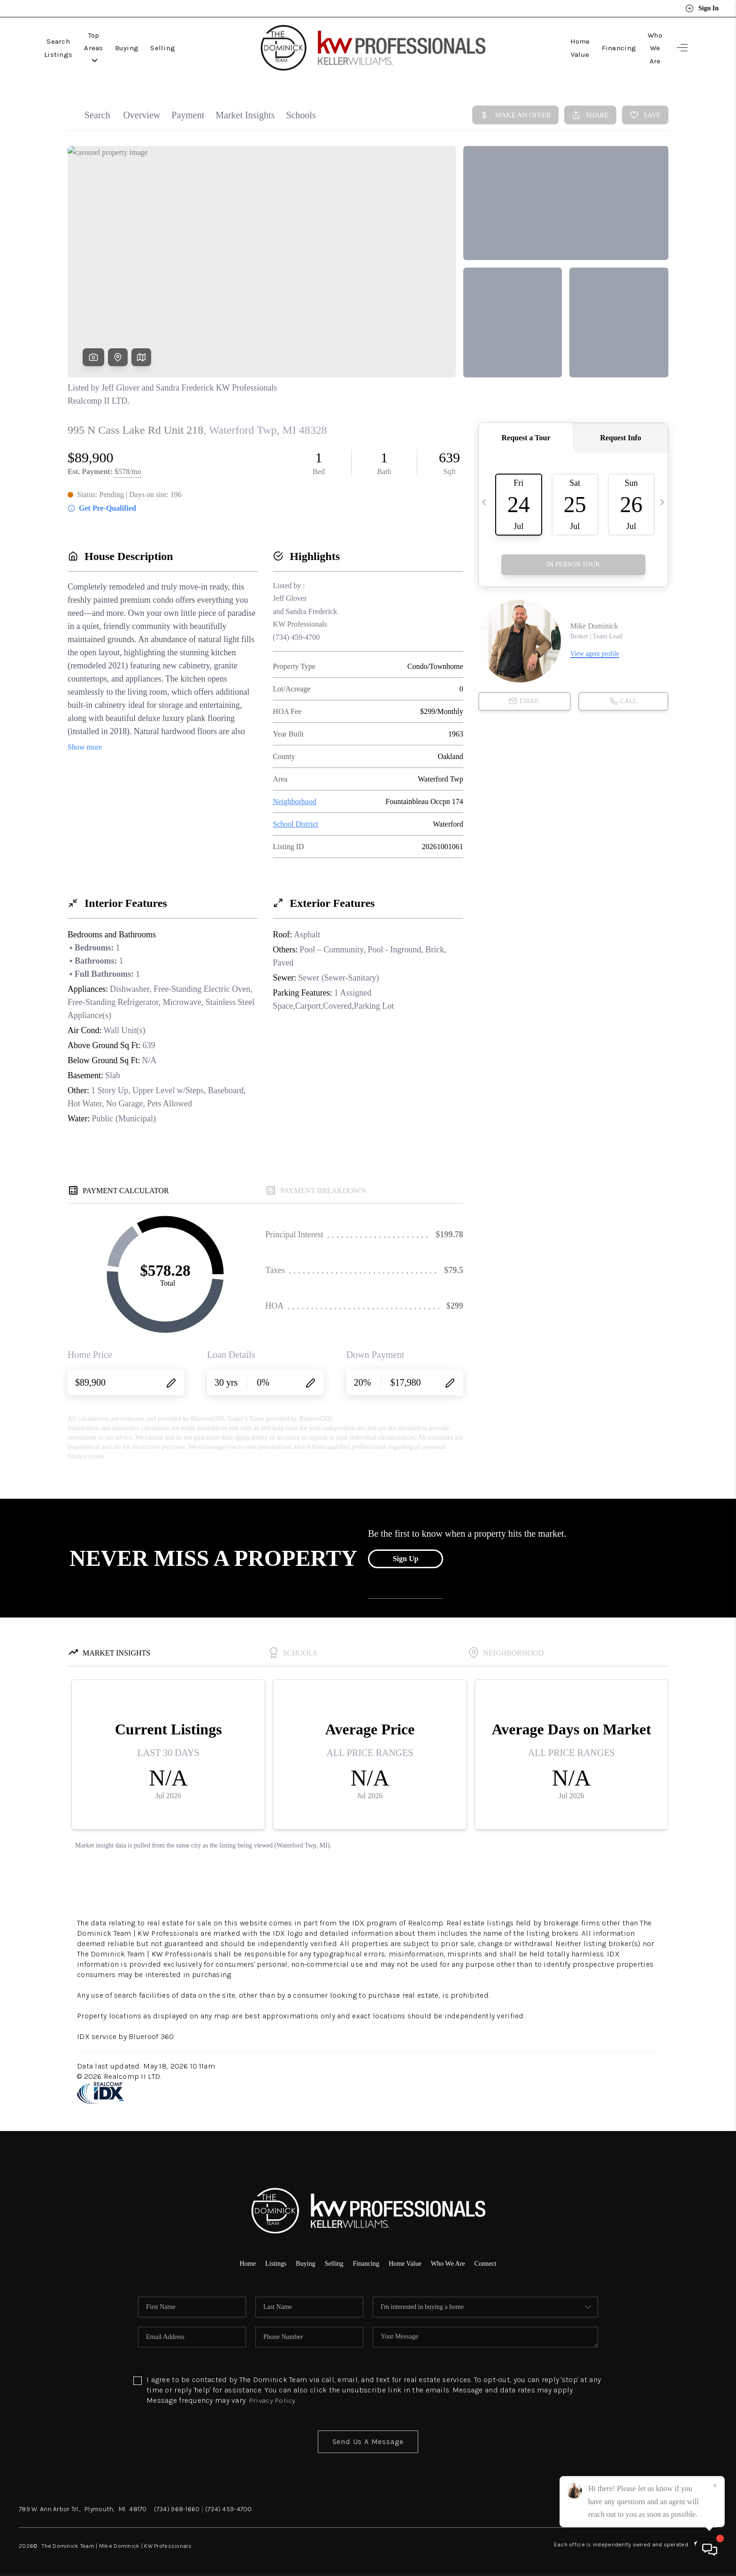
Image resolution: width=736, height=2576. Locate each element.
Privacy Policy (273, 2395)
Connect (496, 2258)
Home (236, 2258)
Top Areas (130, 45)
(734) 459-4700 (228, 2504)
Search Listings (71, 45)
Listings (266, 2258)
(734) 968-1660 (177, 2504)
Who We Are (642, 45)
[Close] (715, 2486)
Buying (176, 45)
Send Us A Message (368, 2436)
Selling (211, 45)
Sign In (702, 8)
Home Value (544, 45)
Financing (593, 45)
